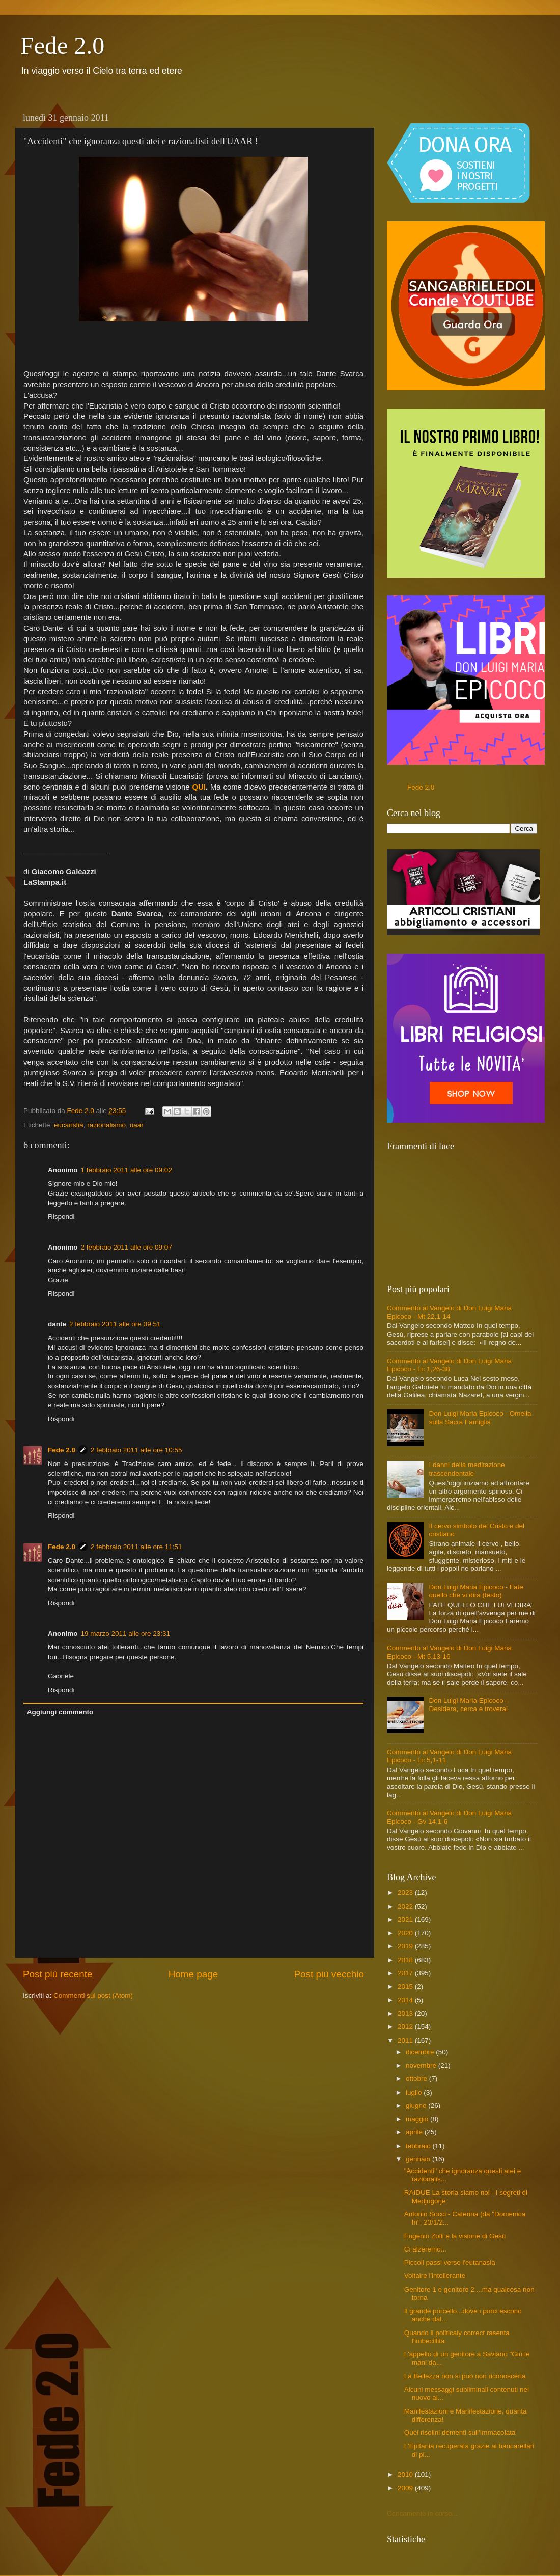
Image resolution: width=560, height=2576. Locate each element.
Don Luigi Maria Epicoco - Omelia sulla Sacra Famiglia (480, 1417)
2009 (406, 2488)
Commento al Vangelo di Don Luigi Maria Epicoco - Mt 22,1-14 (449, 1312)
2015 (406, 1986)
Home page (193, 1974)
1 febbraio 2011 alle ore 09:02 (126, 1170)
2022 (406, 1906)
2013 (406, 2013)
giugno (417, 2105)
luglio (415, 2092)
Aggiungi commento (60, 1712)
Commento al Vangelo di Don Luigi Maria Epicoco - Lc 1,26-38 (449, 1365)
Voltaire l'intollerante (434, 2276)
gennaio (419, 2159)
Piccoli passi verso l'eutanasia (449, 2262)
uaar (137, 1125)
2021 (406, 1919)
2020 (406, 1933)
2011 (406, 2040)
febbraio (419, 2146)
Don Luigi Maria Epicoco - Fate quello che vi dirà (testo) (476, 1591)
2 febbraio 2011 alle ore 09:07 (126, 1247)
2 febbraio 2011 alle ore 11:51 (136, 1547)
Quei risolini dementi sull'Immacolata (460, 2432)
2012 (406, 2026)
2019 (406, 1946)
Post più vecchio (329, 1974)
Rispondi (61, 1217)
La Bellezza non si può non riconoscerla (465, 2376)
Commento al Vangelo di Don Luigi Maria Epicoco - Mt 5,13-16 (449, 1652)
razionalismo (106, 1125)
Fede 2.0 (62, 45)
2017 (406, 1973)
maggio (418, 2119)
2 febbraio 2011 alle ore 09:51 (114, 1324)
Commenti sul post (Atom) (93, 1995)
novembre (422, 2065)
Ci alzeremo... (425, 2249)
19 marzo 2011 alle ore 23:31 (126, 1633)
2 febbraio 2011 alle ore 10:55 (136, 1450)
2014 (406, 2000)
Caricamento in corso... (422, 2513)
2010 (406, 2474)
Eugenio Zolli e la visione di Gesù (455, 2236)
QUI (199, 787)
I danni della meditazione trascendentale (467, 1469)
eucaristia (68, 1125)
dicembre (421, 2052)
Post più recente (58, 1974)
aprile (415, 2132)
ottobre (417, 2078)
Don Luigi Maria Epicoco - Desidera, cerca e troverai (468, 1705)
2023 (406, 1892)
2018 (406, 1960)
